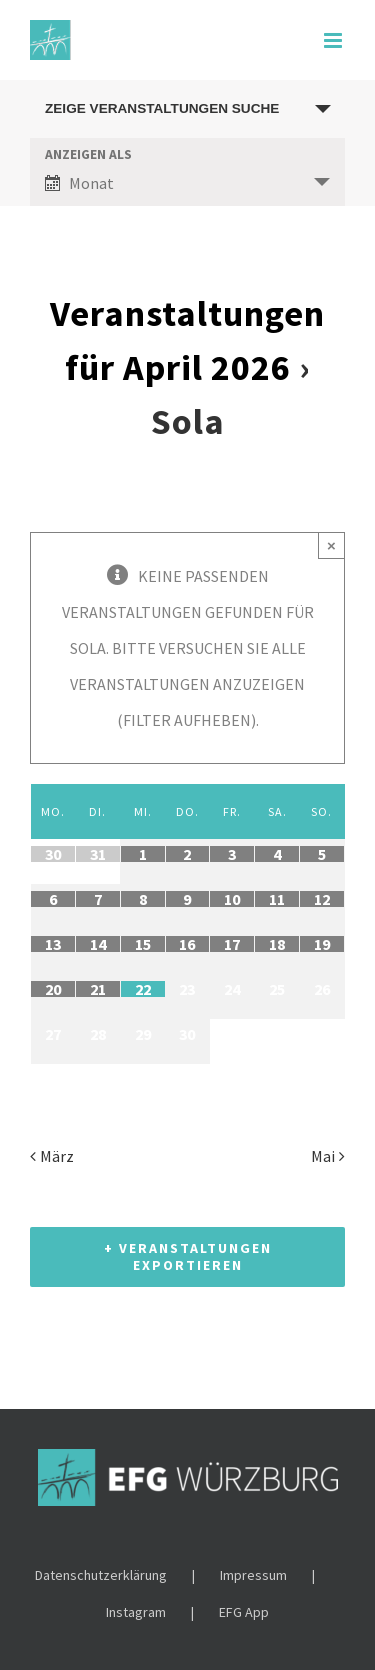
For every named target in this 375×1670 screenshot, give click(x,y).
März (57, 1156)
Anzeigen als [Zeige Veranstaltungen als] (88, 155)
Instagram (136, 1612)
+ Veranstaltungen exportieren (188, 1256)
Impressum (253, 1575)
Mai (323, 1156)
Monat (79, 183)
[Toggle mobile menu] (334, 40)
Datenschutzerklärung (101, 1575)
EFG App (244, 1612)
